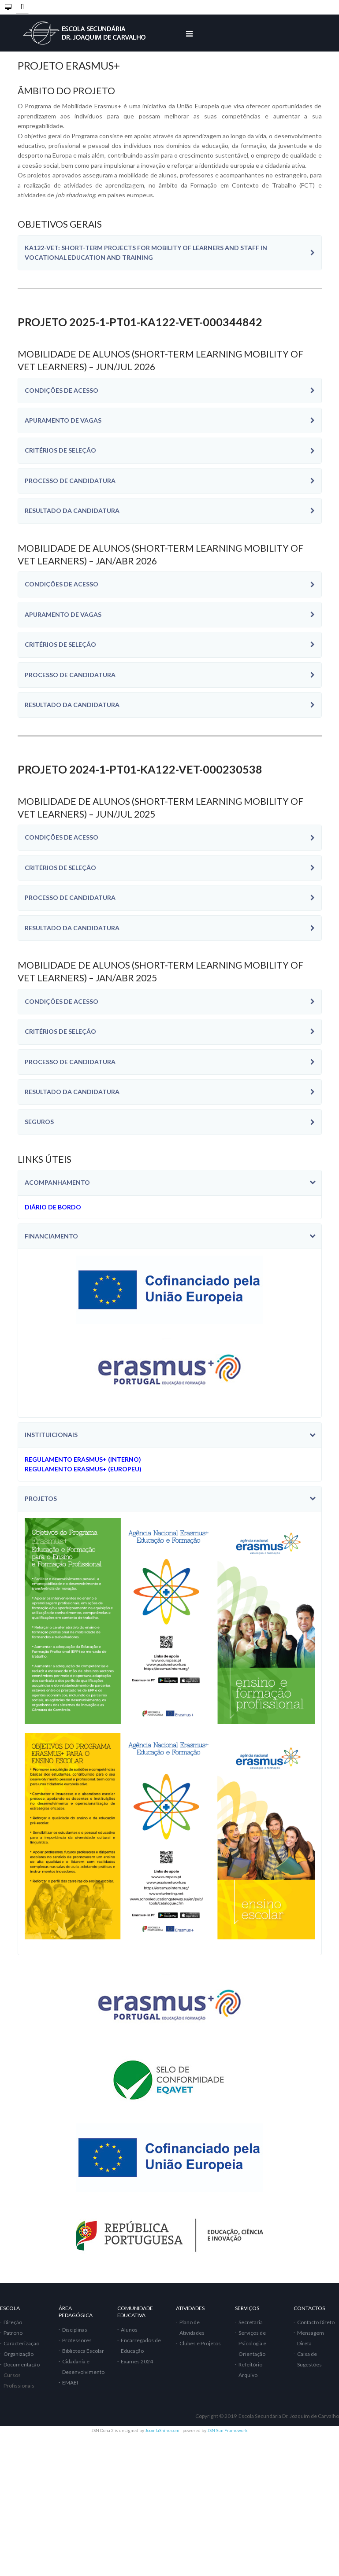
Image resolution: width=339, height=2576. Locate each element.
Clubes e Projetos (200, 2343)
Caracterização (21, 2343)
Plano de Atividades (192, 2327)
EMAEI (70, 2382)
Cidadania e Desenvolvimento (83, 2366)
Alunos (129, 2329)
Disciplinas (74, 2329)
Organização (19, 2354)
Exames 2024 (137, 2361)
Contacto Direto (316, 2322)
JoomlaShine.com (162, 2430)
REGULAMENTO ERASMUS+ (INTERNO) (83, 1459)
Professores (77, 2340)
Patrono (13, 2332)
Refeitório (250, 2364)
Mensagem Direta (310, 2338)
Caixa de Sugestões (309, 2359)
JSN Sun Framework (227, 2430)
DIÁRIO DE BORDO (53, 1207)
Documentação (22, 2364)
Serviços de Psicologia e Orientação (252, 2343)
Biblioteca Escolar (83, 2351)
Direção (13, 2322)
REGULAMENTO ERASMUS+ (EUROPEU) (83, 1469)
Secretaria (250, 2322)
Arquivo (247, 2375)
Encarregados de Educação (141, 2345)
